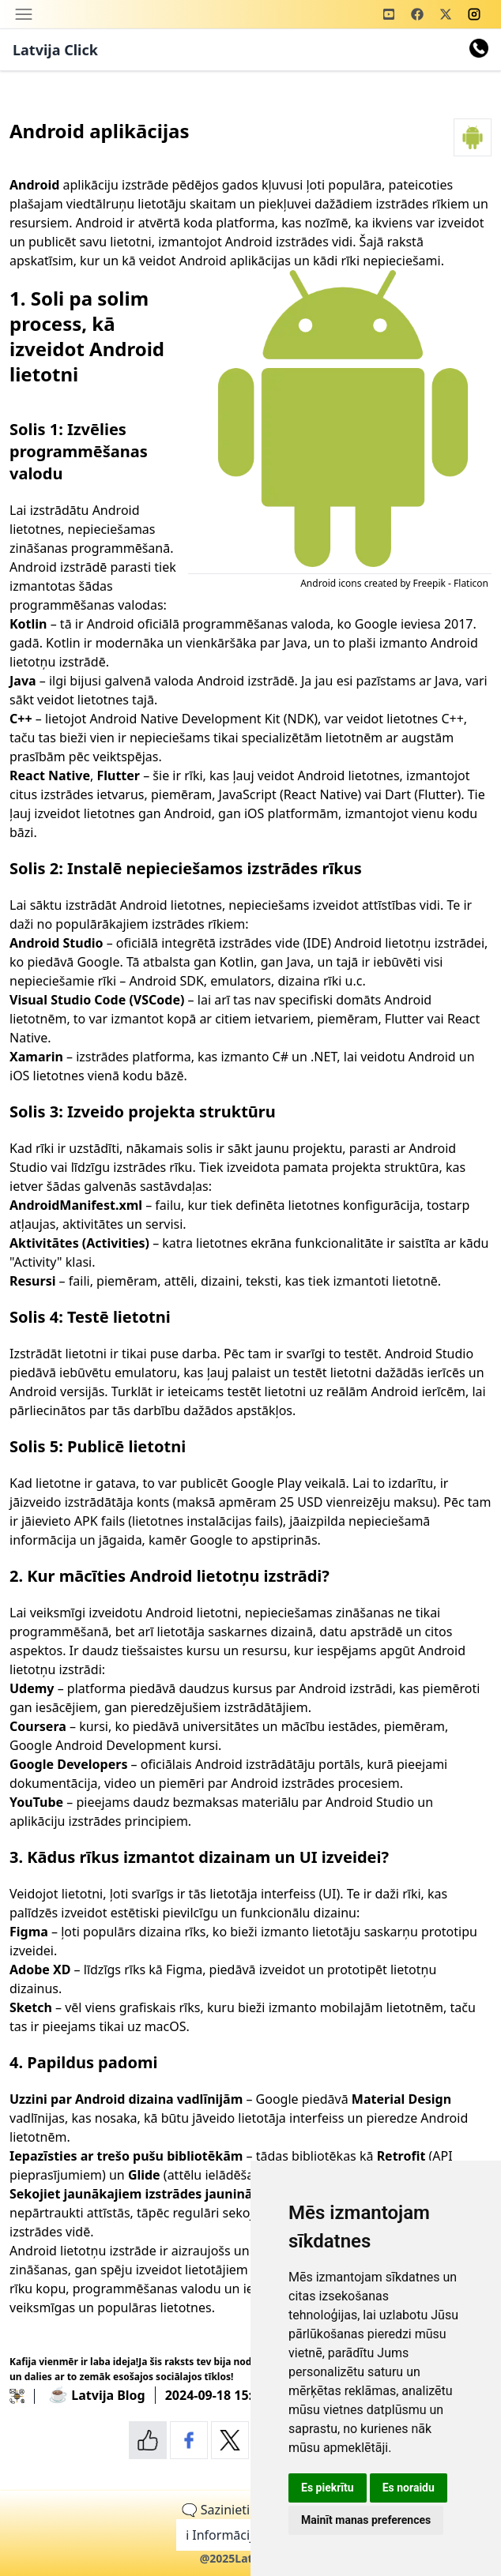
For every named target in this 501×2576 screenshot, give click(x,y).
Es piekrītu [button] (327, 2487)
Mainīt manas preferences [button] (366, 2520)
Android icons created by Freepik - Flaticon (394, 583)
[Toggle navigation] (23, 14)
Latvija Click (55, 49)
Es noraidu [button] (408, 2487)
